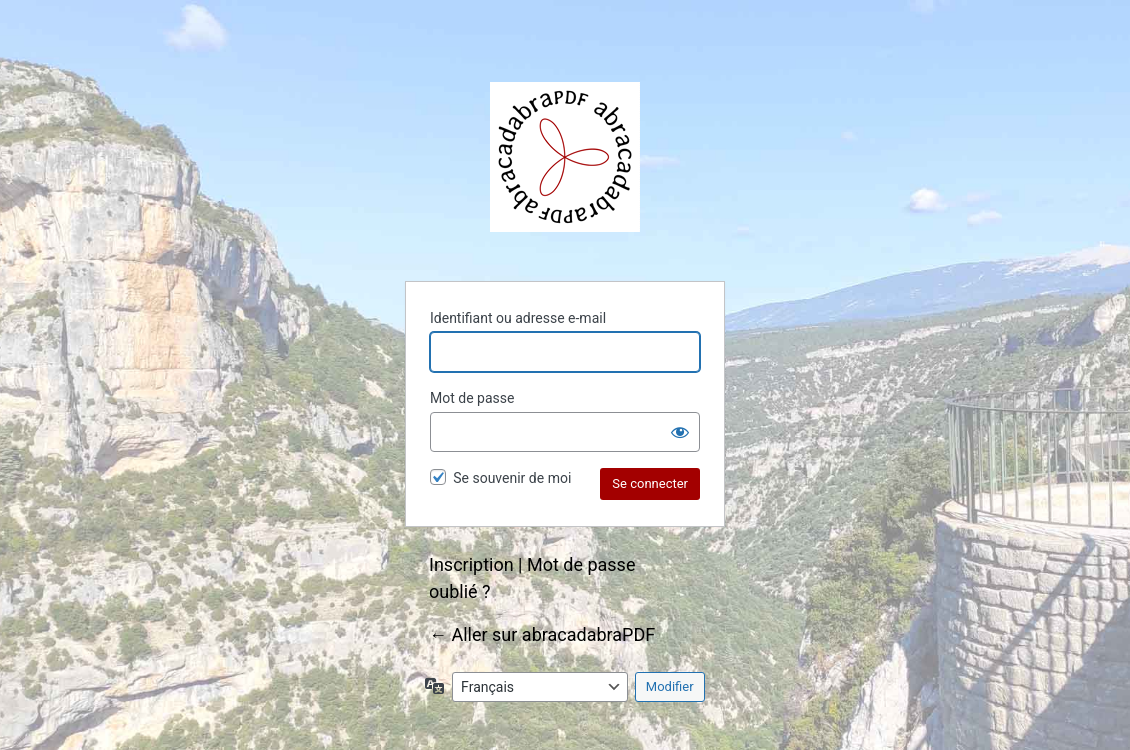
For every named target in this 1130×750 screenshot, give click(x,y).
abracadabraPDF (565, 157)
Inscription (471, 564)
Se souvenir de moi (512, 478)
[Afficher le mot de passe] (680, 432)
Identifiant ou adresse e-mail (518, 318)
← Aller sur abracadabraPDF (542, 634)
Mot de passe (472, 398)
